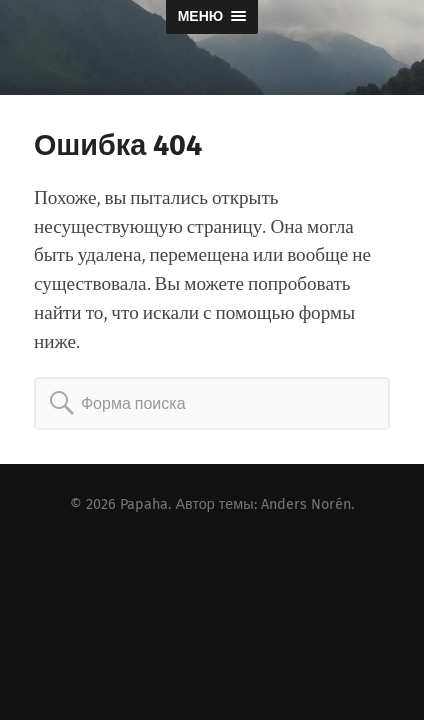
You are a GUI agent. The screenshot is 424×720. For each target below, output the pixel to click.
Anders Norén (306, 504)
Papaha (144, 504)
